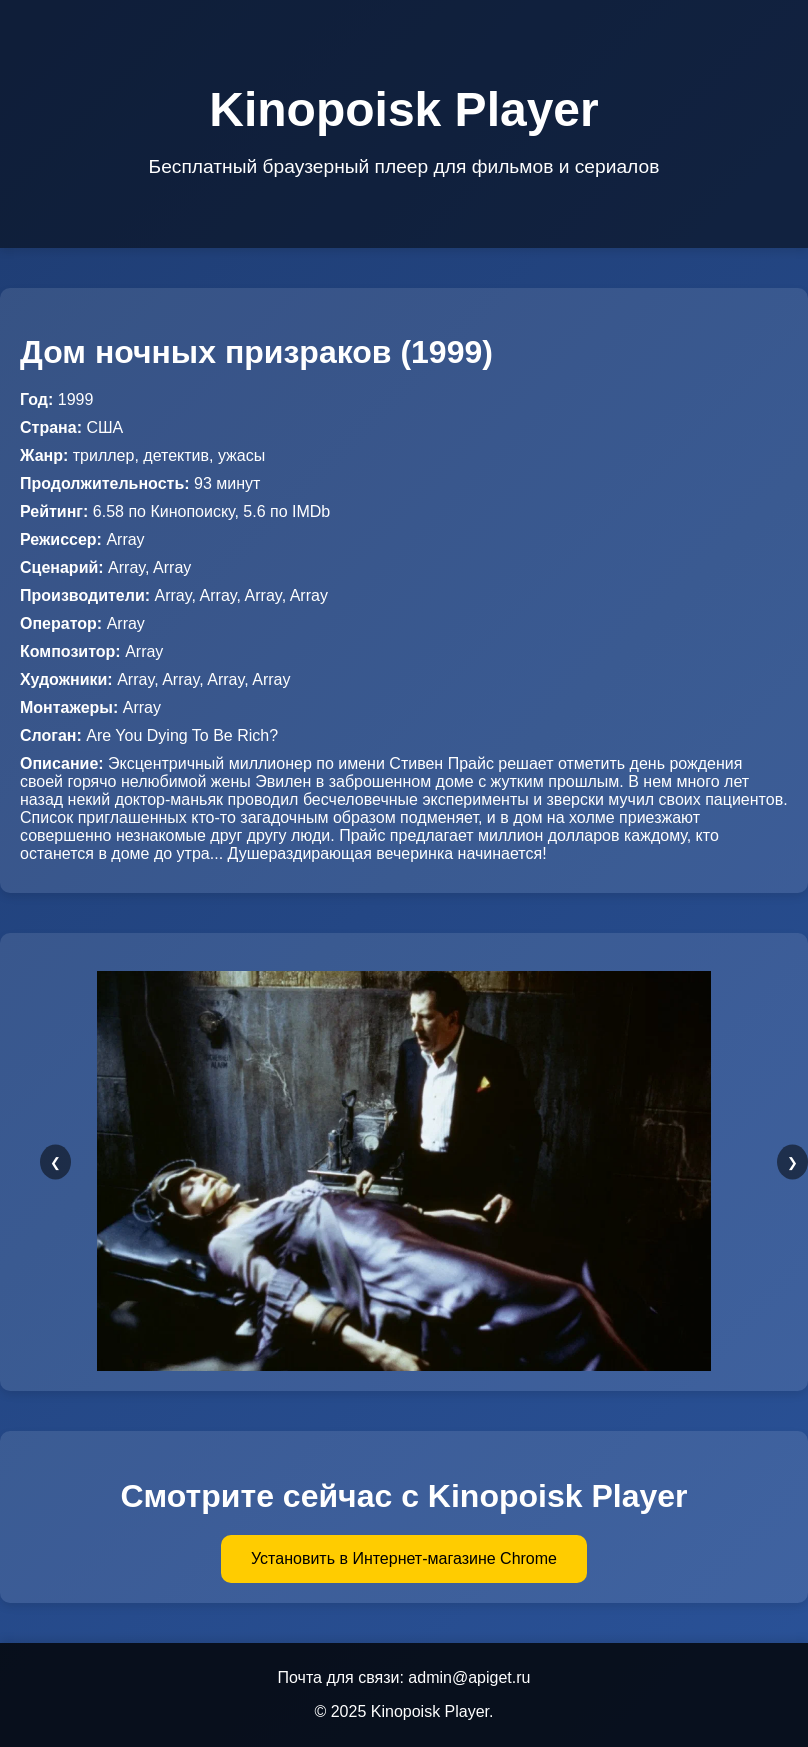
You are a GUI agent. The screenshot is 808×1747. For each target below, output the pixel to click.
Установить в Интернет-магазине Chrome (404, 1558)
